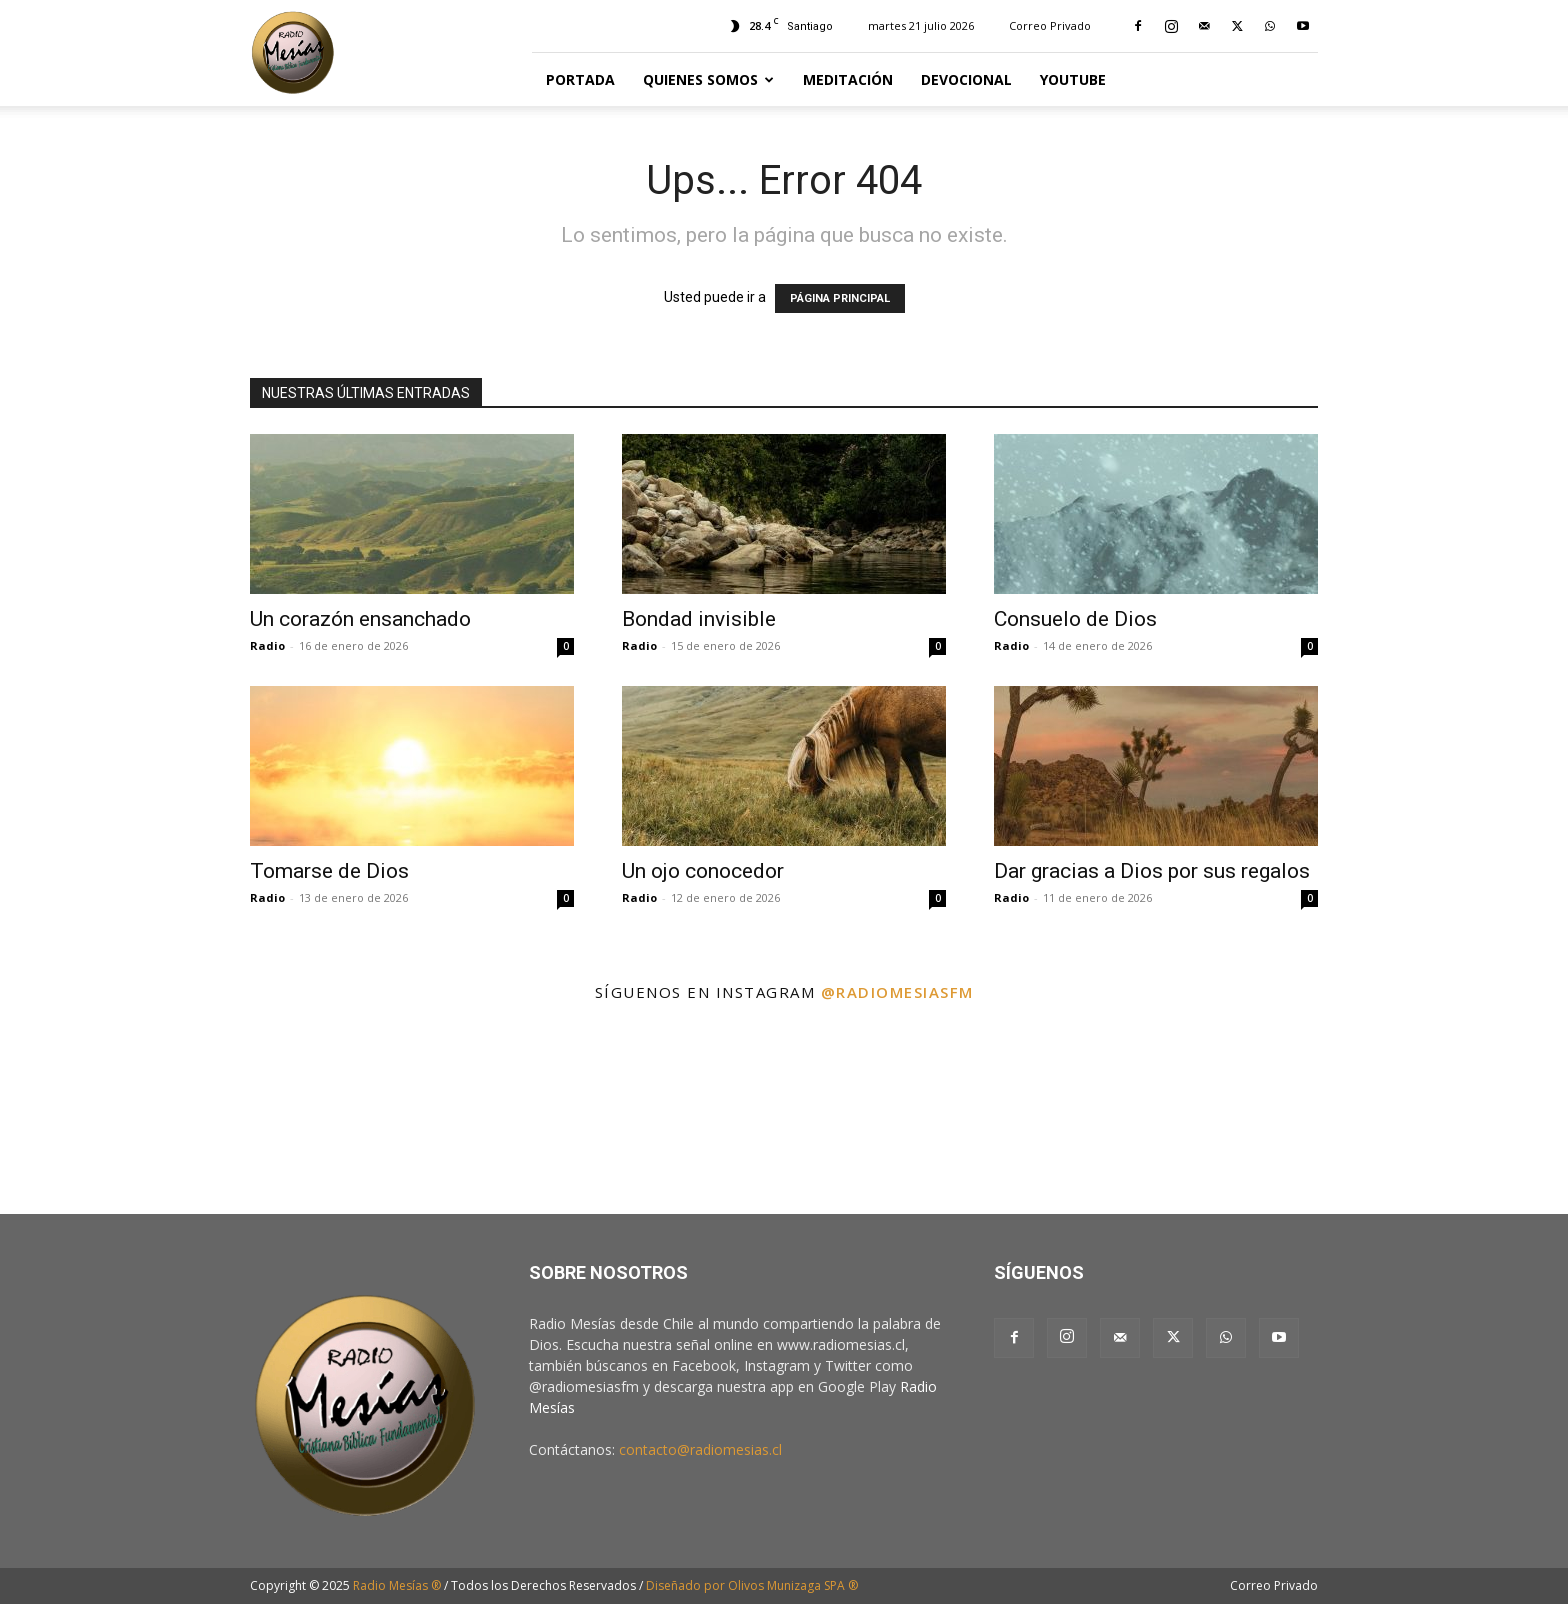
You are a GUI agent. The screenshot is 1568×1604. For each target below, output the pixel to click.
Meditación (848, 79)
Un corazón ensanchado (360, 619)
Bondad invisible (699, 619)
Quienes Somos (708, 79)
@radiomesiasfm (897, 992)
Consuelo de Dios (1075, 619)
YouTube (1073, 79)
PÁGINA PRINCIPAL (840, 298)
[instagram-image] (96, 1113)
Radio (267, 645)
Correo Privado (1050, 25)
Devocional (966, 79)
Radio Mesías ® (397, 1585)
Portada (580, 79)
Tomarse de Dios (329, 871)
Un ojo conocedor (703, 871)
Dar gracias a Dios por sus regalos (1152, 871)
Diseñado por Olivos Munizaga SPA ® (752, 1585)
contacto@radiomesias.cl (700, 1449)
